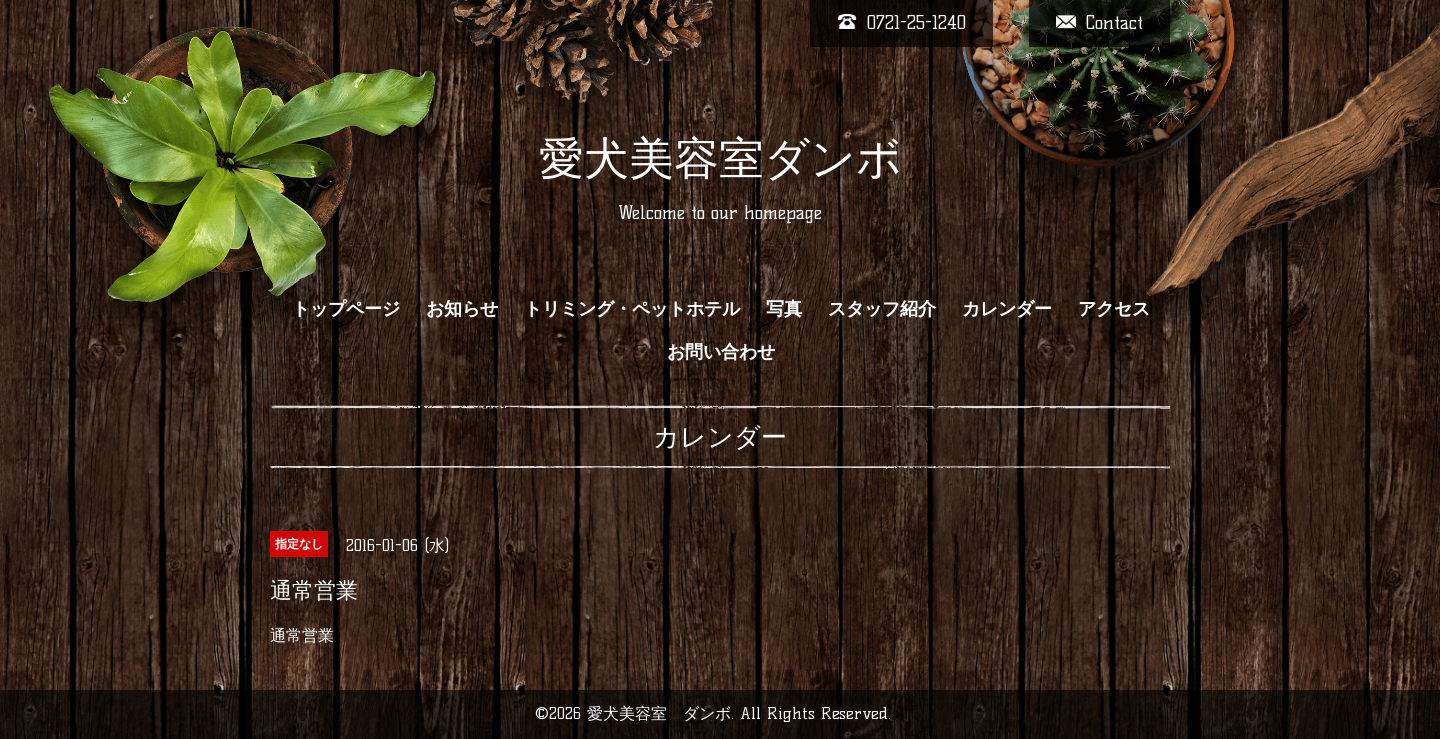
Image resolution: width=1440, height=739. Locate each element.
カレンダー (1007, 309)
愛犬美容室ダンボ (720, 158)
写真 (784, 309)
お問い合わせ (721, 352)
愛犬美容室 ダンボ (659, 713)
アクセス (1114, 309)
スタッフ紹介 (882, 309)
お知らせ (462, 309)
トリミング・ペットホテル (632, 309)
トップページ (346, 309)
